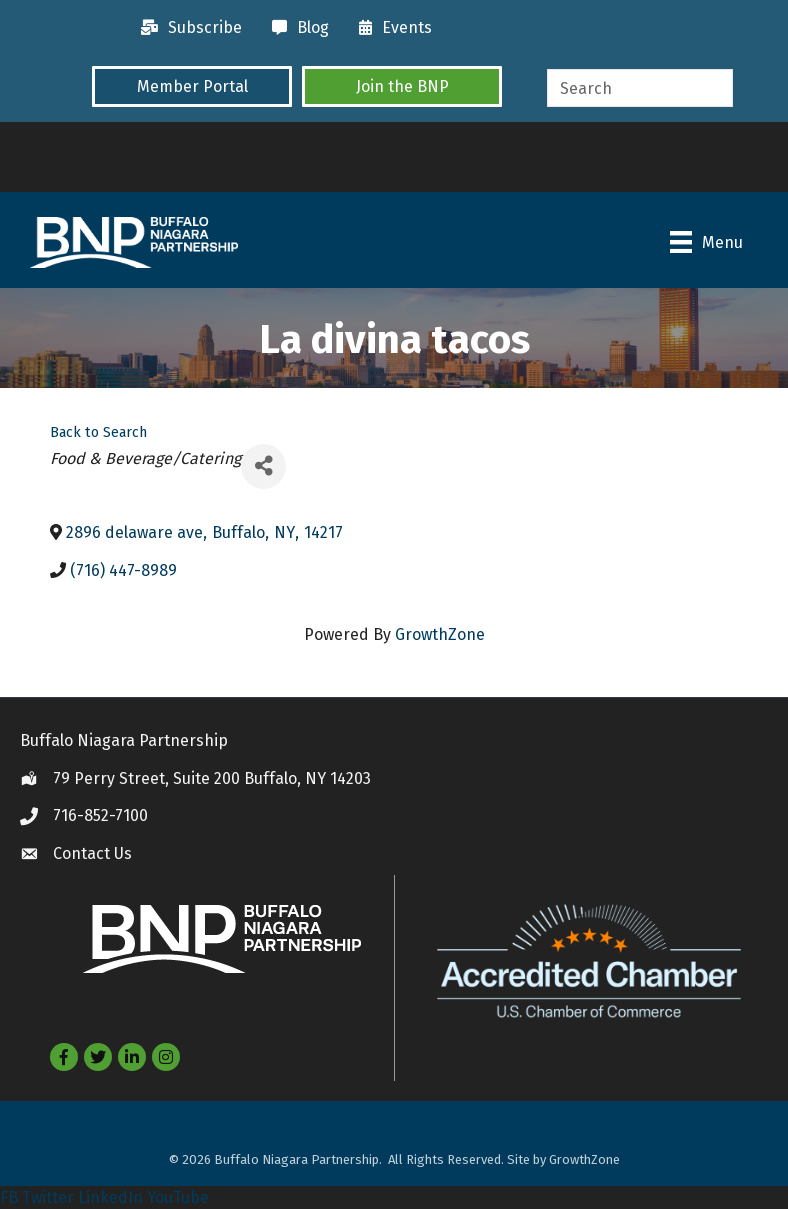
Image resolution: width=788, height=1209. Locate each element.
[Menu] (706, 242)
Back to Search (98, 432)
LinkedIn (110, 1197)
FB (9, 1197)
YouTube (178, 1197)
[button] (192, 86)
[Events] (390, 28)
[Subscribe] (186, 28)
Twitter (48, 1197)
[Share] (263, 466)
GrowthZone (440, 634)
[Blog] (295, 28)
